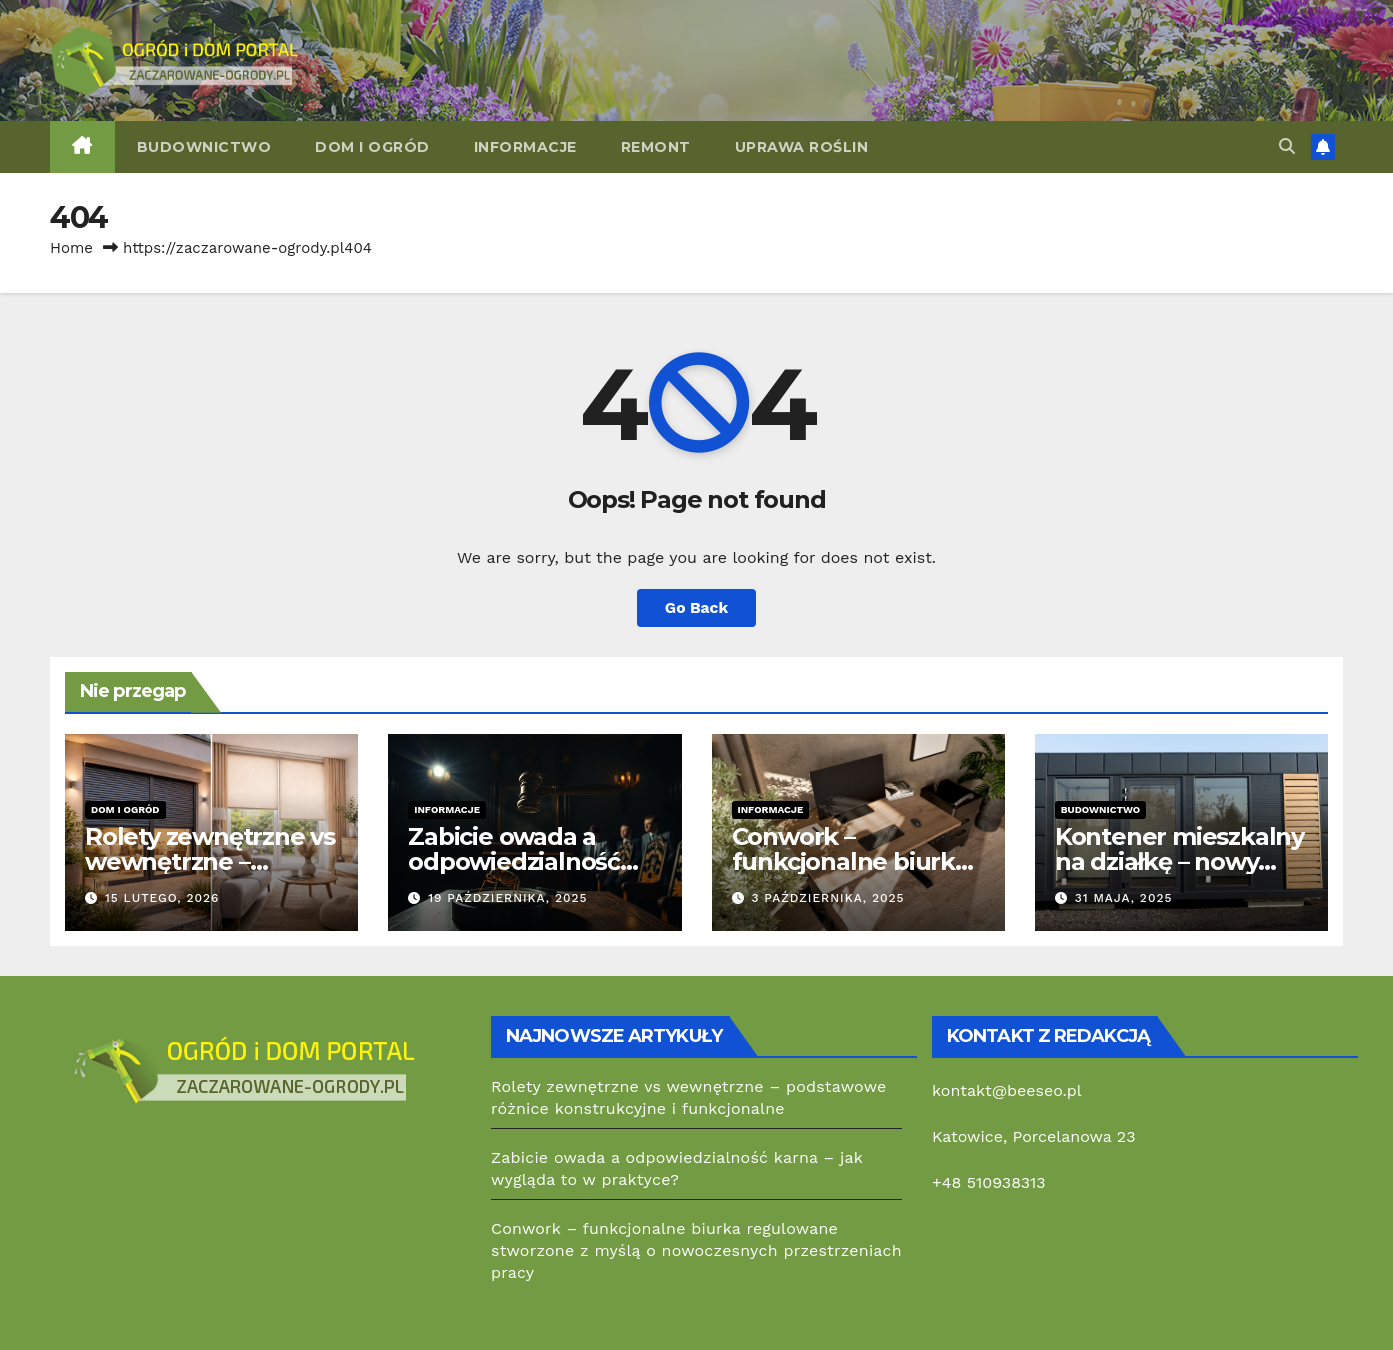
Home (71, 248)
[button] (1287, 146)
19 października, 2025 (507, 898)
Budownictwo (204, 147)
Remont (656, 147)
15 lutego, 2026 (162, 898)
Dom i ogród (372, 147)
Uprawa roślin (802, 147)
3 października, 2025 (827, 898)
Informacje (525, 147)
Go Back (696, 607)
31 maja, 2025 (1124, 898)
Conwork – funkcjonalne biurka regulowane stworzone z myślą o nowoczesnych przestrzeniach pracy (696, 1250)
